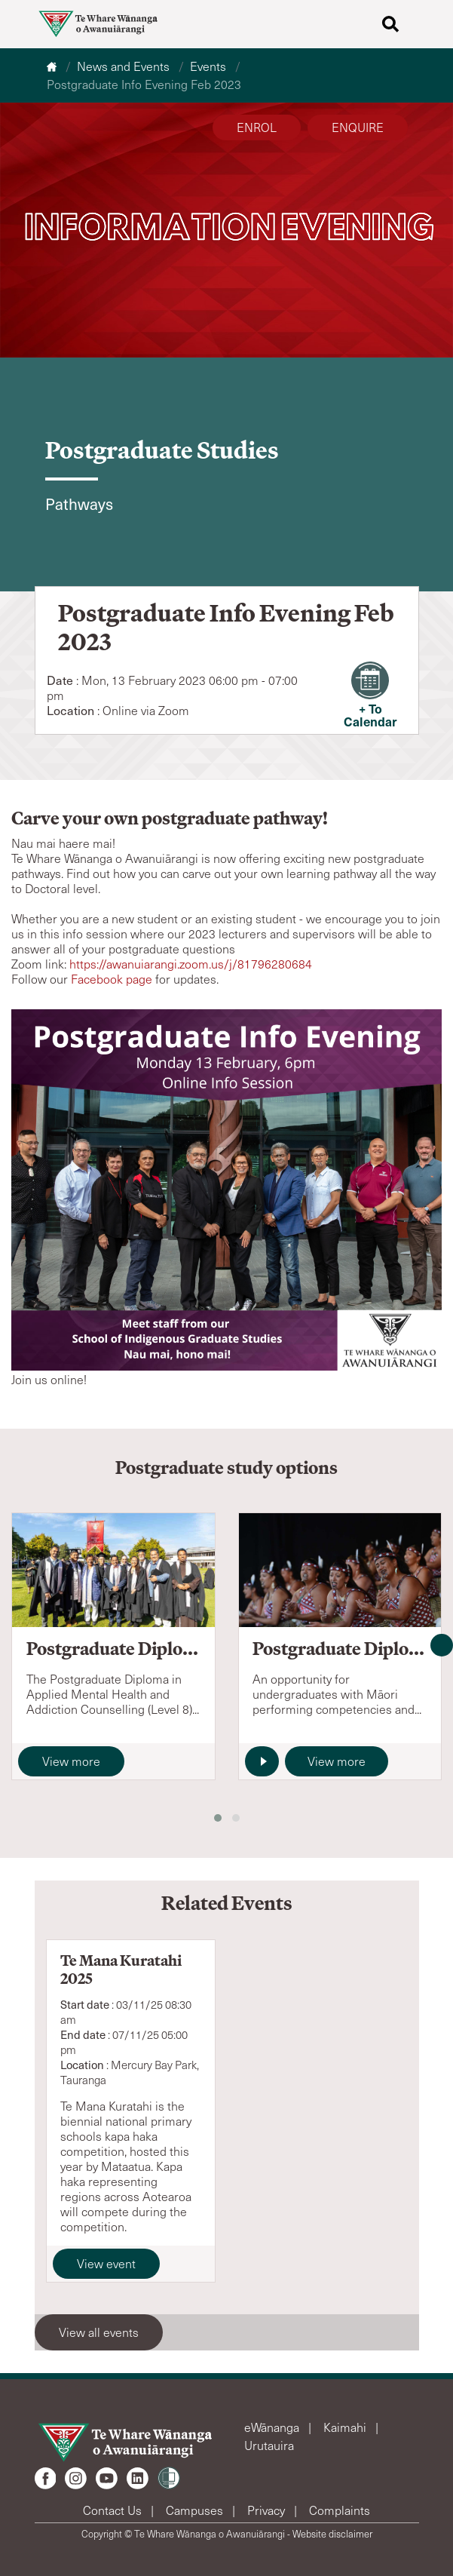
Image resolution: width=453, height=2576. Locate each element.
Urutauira (269, 2445)
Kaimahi (346, 2427)
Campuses (196, 2510)
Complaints (339, 2510)
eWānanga (273, 2427)
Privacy (267, 2510)
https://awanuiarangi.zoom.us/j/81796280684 (190, 964)
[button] (218, 1817)
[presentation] (441, 1645)
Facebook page (111, 979)
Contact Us (114, 2510)
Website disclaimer (332, 2534)
